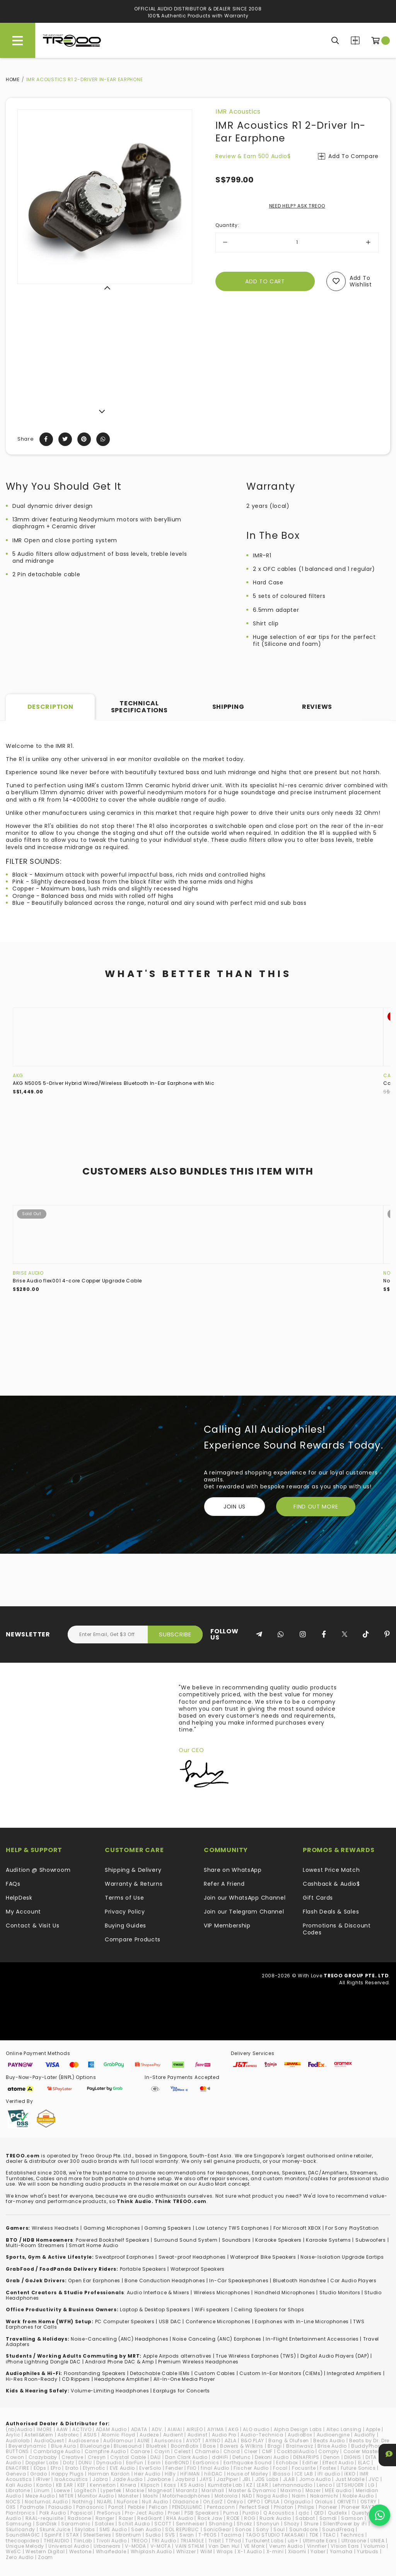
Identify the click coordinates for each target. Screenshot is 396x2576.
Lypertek (111, 2490)
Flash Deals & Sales (331, 1911)
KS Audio (192, 2485)
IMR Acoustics (238, 111)
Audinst (198, 2434)
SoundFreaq (338, 2529)
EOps (40, 2468)
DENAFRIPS (306, 2457)
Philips (306, 2507)
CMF (267, 2451)
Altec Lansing (344, 2429)
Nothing (82, 2501)
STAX (72, 2535)
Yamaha (341, 2551)
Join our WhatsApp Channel (245, 1897)
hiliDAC (213, 2473)
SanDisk (46, 2523)
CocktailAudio (295, 2451)
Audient (173, 2434)
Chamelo (207, 2451)
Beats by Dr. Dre (369, 2440)
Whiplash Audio (151, 2551)
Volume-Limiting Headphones (110, 2390)
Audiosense (83, 2440)
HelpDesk (19, 1897)
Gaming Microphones (112, 2228)
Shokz (244, 2523)
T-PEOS (207, 2535)
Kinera (128, 2485)
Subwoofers (370, 2240)
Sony (262, 2529)
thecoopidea (22, 2540)
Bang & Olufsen (288, 2440)
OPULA (272, 2501)
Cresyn (97, 2457)
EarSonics (206, 2462)
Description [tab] (50, 706)
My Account (23, 1911)
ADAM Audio (111, 2429)
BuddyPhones (369, 2446)
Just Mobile (350, 2479)
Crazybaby (43, 2457)
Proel (174, 2513)
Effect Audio (338, 2462)
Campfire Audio (105, 2451)
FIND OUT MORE (316, 1506)
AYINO (212, 2440)
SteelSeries (97, 2535)
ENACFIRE (17, 2468)
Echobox (287, 2462)
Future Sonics (358, 2468)
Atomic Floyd (118, 2434)
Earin (154, 2462)
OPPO (254, 2501)
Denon (331, 2457)
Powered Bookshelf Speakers (112, 2240)
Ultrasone (353, 2540)
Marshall (212, 2490)
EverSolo (150, 2468)
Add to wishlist (361, 281)
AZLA (231, 2440)
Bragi (275, 2446)
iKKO (349, 2473)
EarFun (134, 2462)
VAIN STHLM (189, 2546)
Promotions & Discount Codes (337, 1929)
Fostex (328, 2468)
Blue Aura (63, 2446)
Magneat (160, 2490)
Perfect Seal (254, 2507)
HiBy (170, 2473)
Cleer (251, 2451)
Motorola (226, 2496)
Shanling (221, 2523)
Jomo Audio (315, 2479)
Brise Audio (28, 1273)
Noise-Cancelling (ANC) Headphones (119, 2339)
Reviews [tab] (317, 706)
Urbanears (107, 2546)
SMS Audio (113, 2529)
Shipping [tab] (228, 706)
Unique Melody (25, 2546)
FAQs (13, 1883)
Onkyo (235, 2501)
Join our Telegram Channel (244, 1911)
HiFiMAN (190, 2473)
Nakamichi (324, 2496)
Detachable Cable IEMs (160, 2373)
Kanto (44, 2485)
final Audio (215, 2468)
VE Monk (254, 2546)
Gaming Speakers (167, 2228)
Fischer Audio (251, 2468)
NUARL (105, 2501)
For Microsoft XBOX (297, 2228)
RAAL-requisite (44, 2518)
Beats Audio (329, 2440)
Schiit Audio (134, 2523)
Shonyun (268, 2523)
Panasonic (90, 2507)
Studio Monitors (339, 2292)
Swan (186, 2535)
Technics (352, 2535)
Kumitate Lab (225, 2485)
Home (13, 79)
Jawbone (159, 2479)
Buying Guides (125, 1925)
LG (371, 2485)
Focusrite (304, 2468)
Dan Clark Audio (186, 2457)
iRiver (43, 2479)
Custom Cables (214, 2373)
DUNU (85, 2462)
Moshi (151, 2496)
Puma (230, 2513)
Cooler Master (361, 2451)
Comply (328, 2451)
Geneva (16, 2473)
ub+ (293, 2540)
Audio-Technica (262, 2434)
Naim (299, 2496)
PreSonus (109, 2513)
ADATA (139, 2429)
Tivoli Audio (111, 2540)
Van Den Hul (224, 2546)
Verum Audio (286, 2546)
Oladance (185, 2501)
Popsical (81, 2513)
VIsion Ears (345, 2546)
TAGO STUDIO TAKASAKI (275, 2535)
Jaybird (185, 2479)
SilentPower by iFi (345, 2523)
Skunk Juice (54, 2529)
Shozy (292, 2523)
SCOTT (163, 2523)
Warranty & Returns (134, 1883)
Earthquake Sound (248, 2462)
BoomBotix (185, 2446)
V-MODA (135, 2546)
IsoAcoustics (71, 2479)
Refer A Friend (224, 1883)
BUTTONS (17, 2451)
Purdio (250, 2513)
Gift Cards (318, 1897)
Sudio (153, 2535)
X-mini (275, 2551)
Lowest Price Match (331, 1869)
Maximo (290, 2490)
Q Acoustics (279, 2513)
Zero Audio (20, 2557)
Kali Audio (19, 2485)
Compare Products (355, 40)
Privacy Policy (125, 1911)
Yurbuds (368, 2551)
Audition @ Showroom (38, 1869)
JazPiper (227, 2479)
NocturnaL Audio (46, 2501)
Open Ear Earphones (94, 2280)
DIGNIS (352, 2457)
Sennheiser (190, 2523)
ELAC (364, 2462)
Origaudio (297, 2501)
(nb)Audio (19, 2429)
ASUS (90, 2434)
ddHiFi (220, 2457)
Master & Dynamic (252, 2490)
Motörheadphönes (186, 2496)
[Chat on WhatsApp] (379, 2515)
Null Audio (155, 2501)
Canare (140, 2451)
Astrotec (68, 2434)
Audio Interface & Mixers (158, 2292)
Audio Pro (224, 2434)
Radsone (79, 2518)
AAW (62, 2429)
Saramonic (75, 2523)
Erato (72, 2468)
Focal (280, 2468)
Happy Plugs (67, 2473)
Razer (126, 2518)
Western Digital (45, 2551)
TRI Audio (164, 2540)
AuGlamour (118, 2440)
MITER (66, 2496)
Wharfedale (111, 2551)
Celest (182, 2451)
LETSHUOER (350, 2485)
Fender (174, 2468)
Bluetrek (156, 2446)
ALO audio (256, 2429)
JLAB (289, 2479)
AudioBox (300, 2434)
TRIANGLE (192, 2540)
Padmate (32, 2507)
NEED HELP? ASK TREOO (297, 206)
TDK (314, 2535)
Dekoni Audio (271, 2457)
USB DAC (170, 2321)
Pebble (136, 2507)
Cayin (162, 2451)
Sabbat (305, 2518)
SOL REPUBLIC (182, 2529)
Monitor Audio (96, 2496)
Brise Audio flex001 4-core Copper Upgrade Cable (77, 1280)
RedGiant (149, 2518)
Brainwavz (299, 2446)
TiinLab (82, 2540)
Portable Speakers (143, 2269)
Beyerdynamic (27, 2446)
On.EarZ (213, 2501)
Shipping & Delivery (133, 1869)
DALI (155, 2457)
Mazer (313, 2490)
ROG (249, 2518)
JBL (246, 2479)
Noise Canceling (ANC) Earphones (216, 2339)
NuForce (127, 2501)
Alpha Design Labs (298, 2429)
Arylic (13, 2434)
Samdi (328, 2518)
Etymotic (94, 2468)
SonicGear (217, 2529)
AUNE (143, 2440)
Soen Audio (146, 2529)
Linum (42, 2490)
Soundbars (236, 2240)
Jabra (100, 2479)
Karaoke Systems (328, 2240)
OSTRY (368, 2501)
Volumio (374, 2546)
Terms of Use (124, 1897)
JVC (374, 2479)
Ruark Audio (275, 2518)
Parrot (115, 2507)
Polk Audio (52, 2513)
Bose (209, 2446)
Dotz (68, 2462)
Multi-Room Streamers (35, 2245)
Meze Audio (40, 2496)
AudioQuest (49, 2440)
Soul (279, 2529)
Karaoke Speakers (278, 2240)
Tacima (231, 2535)
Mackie (135, 2490)
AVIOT (193, 2440)
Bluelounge (94, 2446)
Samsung (19, 2523)
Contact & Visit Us (33, 1925)
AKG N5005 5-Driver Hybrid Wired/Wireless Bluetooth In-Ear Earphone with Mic (114, 1083)
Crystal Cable (128, 2457)
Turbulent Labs (264, 2540)
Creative (72, 2457)
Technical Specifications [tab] (139, 707)
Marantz (186, 2490)
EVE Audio (122, 2468)
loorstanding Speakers (96, 2373)
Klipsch (150, 2485)
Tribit (214, 2540)
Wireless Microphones (222, 2292)
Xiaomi (297, 2551)
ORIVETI (346, 2501)
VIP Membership (227, 1925)
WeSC (13, 2551)
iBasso (281, 2473)
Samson (352, 2518)
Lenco (324, 2485)
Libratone (18, 2490)
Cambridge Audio (56, 2451)
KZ (249, 2485)
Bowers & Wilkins (241, 2446)
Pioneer (328, 2507)
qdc (304, 2513)
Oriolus (324, 2501)
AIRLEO (194, 2429)
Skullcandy (20, 2529)
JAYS (206, 2479)
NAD (247, 2496)
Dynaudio (109, 2462)
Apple (373, 2429)
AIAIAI (174, 2429)
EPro (56, 2468)
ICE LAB (304, 2473)
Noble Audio (358, 2496)
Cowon (15, 2457)
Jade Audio (128, 2479)
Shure (311, 2523)
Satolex (104, 2523)
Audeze (149, 2434)
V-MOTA (160, 2546)
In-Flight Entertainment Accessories (312, 2339)
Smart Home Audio (93, 2245)
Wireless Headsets (55, 2228)
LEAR (262, 2485)
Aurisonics (168, 2440)
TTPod (233, 2540)
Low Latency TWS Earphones (232, 2228)
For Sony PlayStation (352, 2228)
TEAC (329, 2535)
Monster (128, 2496)
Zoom (45, 2557)
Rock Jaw (210, 2518)
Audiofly (365, 2434)
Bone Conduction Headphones (165, 2280)
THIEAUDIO (56, 2540)
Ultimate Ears (320, 2540)
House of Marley (247, 2473)
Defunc (241, 2457)
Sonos (243, 2529)
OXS (11, 2507)
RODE (233, 2518)
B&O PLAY (253, 2440)
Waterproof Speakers (198, 2269)
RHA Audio (179, 2518)
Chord (232, 2451)
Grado (38, 2473)
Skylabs (85, 2529)
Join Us (235, 1506)
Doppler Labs (42, 2462)
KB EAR (64, 2485)
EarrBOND (177, 2462)
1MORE (44, 2429)
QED (319, 2513)
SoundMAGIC (23, 2535)
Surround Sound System (186, 2240)
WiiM (206, 2551)
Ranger (105, 2518)
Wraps (225, 2551)
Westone (80, 2551)
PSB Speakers (201, 2513)
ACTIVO (81, 2429)
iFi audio (328, 2473)
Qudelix (337, 2513)
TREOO (139, 2540)
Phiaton (284, 2507)
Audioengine (333, 2434)
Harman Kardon (109, 2473)
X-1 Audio (249, 2551)
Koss (170, 2485)
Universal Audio (68, 2546)
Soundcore (303, 2529)
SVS (170, 2535)
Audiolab (18, 2440)
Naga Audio (272, 2496)
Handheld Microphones (284, 2292)
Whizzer (186, 2551)
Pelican (158, 2507)
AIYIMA (215, 2429)
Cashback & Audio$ (331, 1883)
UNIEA (377, 2540)
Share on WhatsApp (233, 1869)
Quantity (227, 225)
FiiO (191, 2468)
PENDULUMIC (187, 2507)
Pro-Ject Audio (144, 2513)
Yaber (318, 2551)
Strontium (128, 2535)
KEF (81, 2485)
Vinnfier (317, 2546)
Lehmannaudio (292, 2485)
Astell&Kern (38, 2434)
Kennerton (103, 2485)
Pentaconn (221, 2507)
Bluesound (128, 2446)
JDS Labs (267, 2479)
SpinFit (53, 2535)
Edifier (310, 2462)
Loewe (62, 2490)
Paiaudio (60, 2507)
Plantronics (20, 2513)
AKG (18, 1075)
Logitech (85, 2490)
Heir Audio (147, 2473)
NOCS (13, 2501)
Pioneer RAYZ (357, 2507)
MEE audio (338, 2490)
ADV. (157, 2429)
